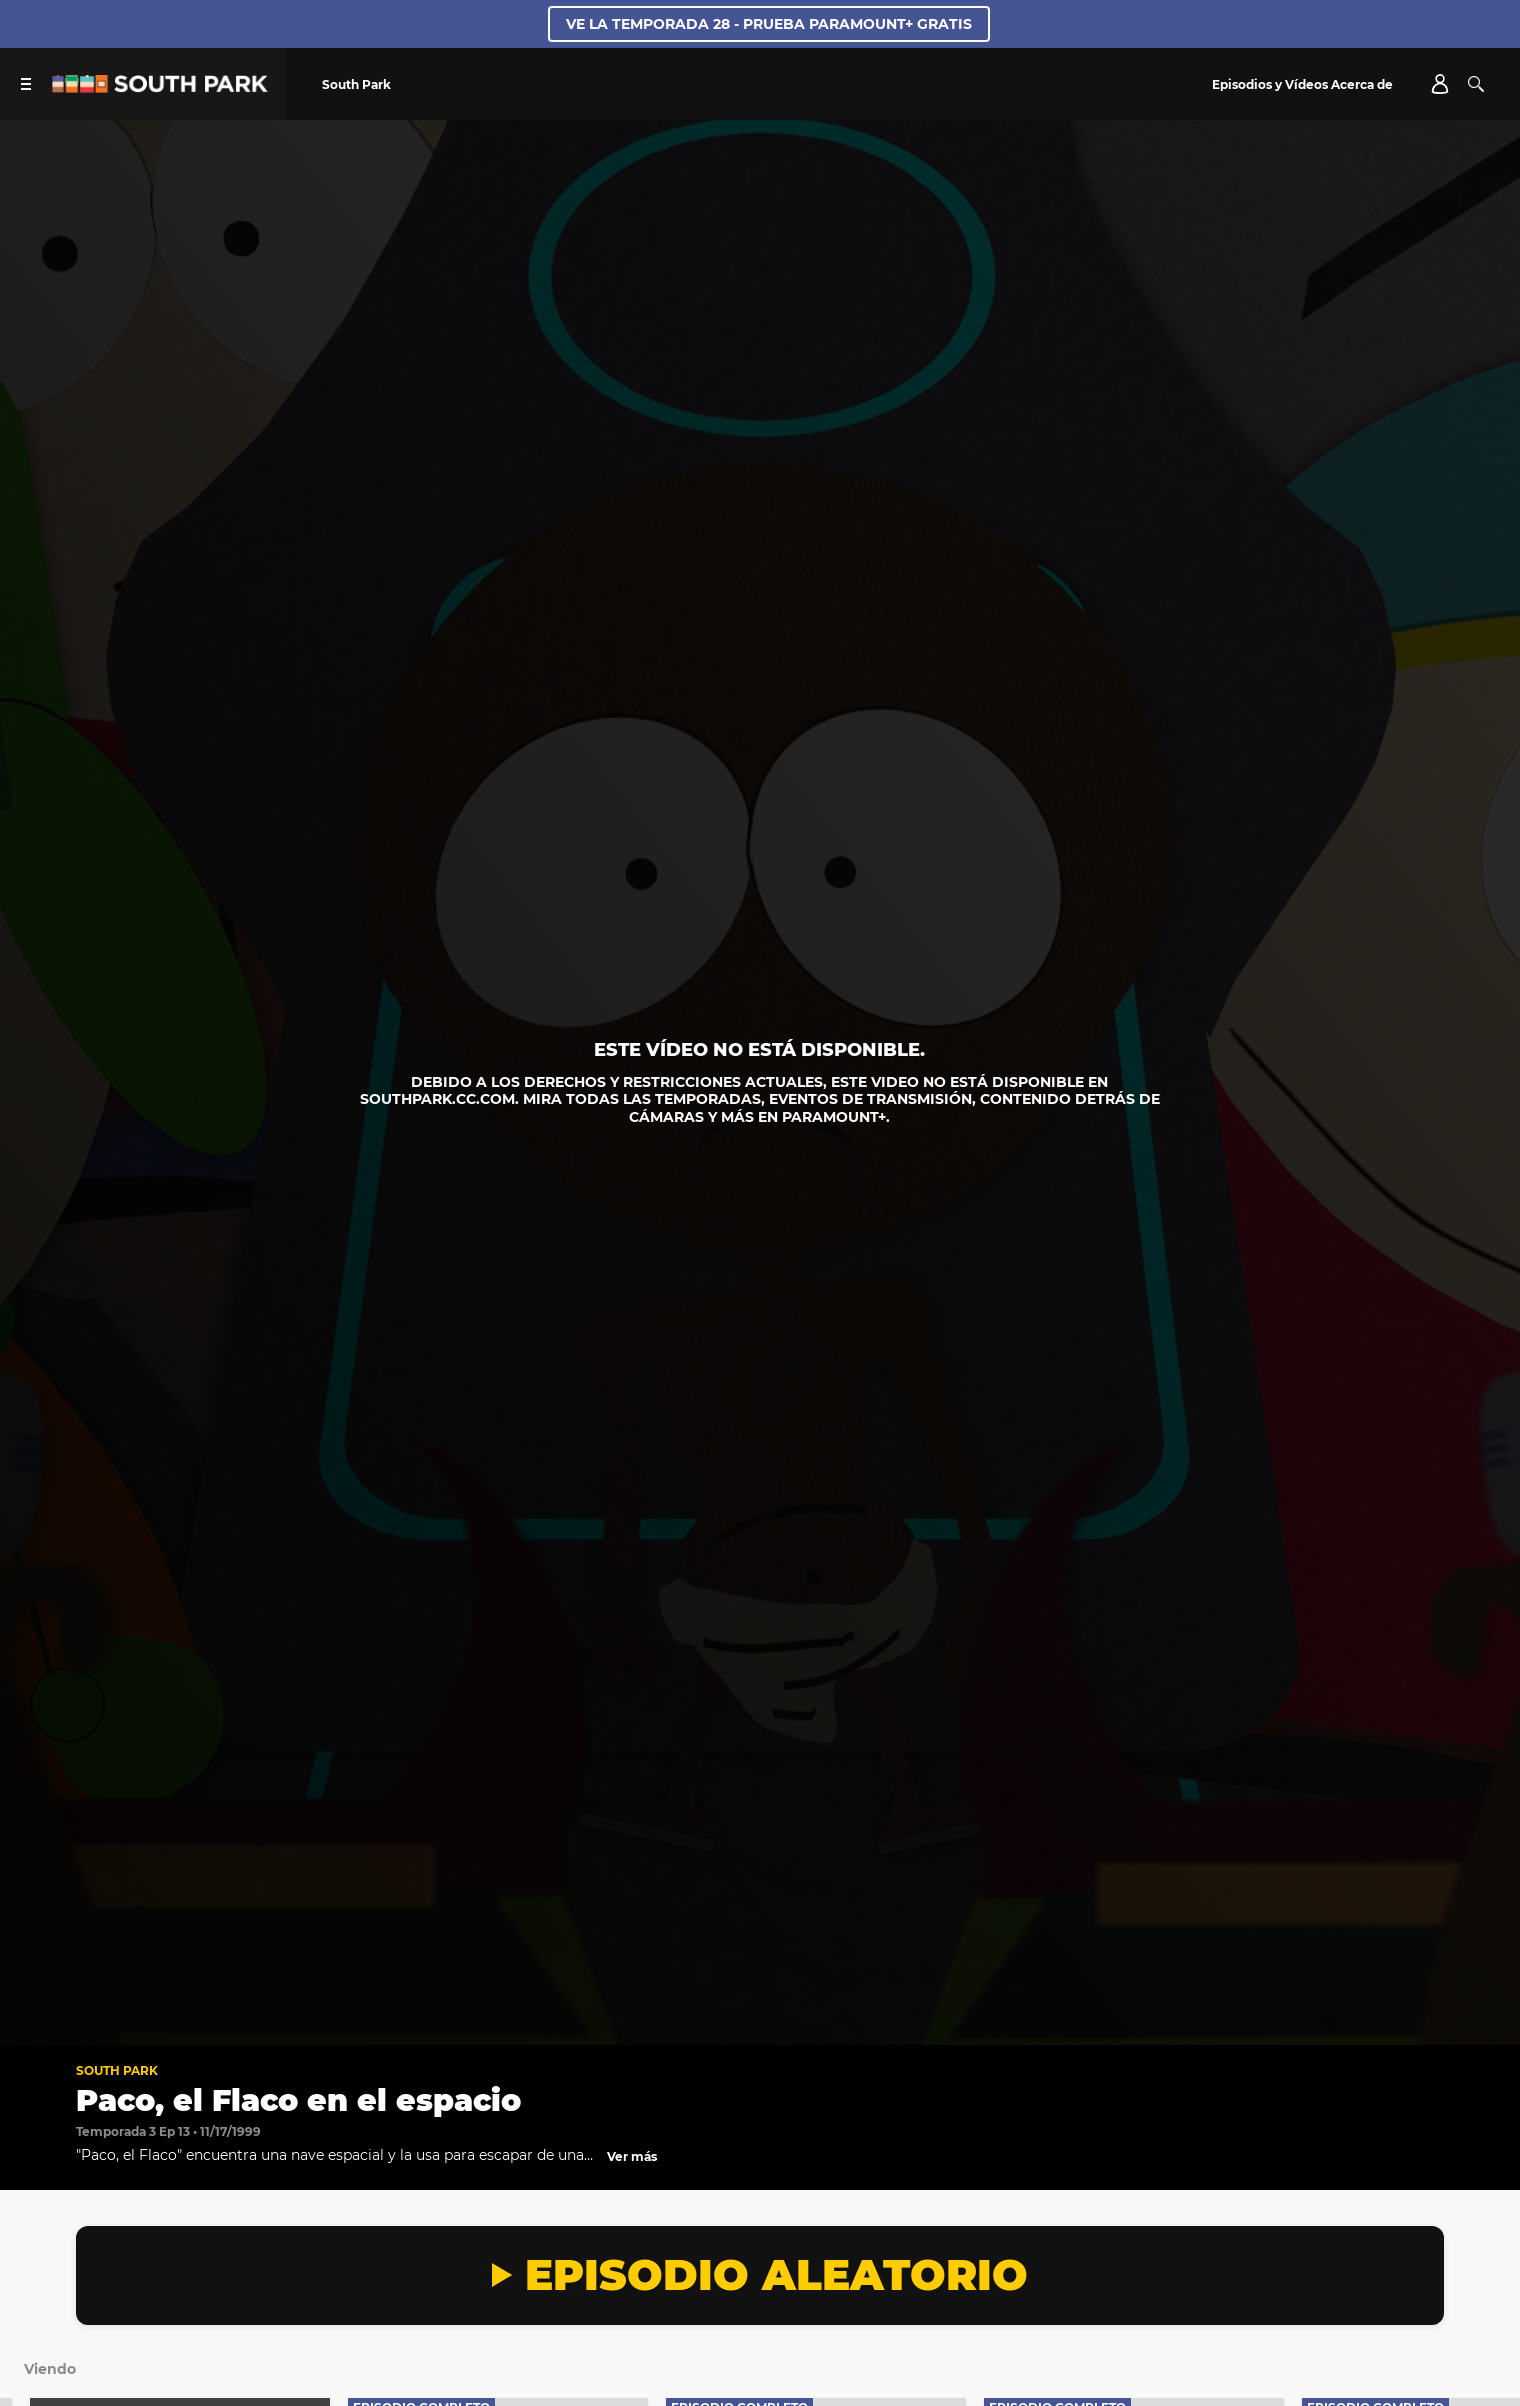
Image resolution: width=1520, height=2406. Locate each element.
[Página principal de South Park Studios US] (160, 87)
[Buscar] (1476, 84)
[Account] (1440, 84)
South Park (117, 2070)
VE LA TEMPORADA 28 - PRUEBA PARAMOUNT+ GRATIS (769, 24)
